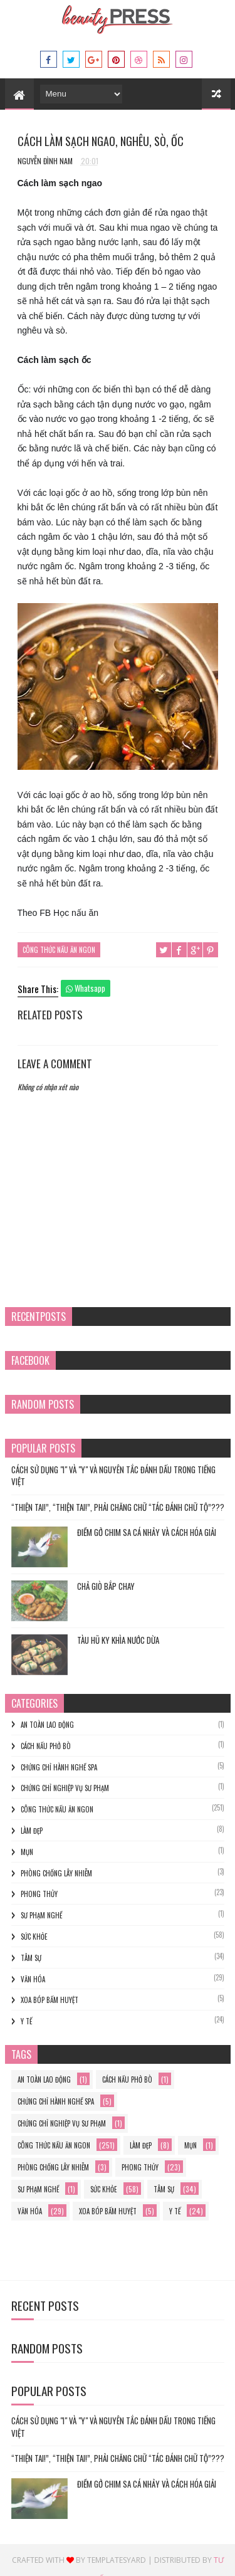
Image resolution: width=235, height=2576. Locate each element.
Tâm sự (31, 1958)
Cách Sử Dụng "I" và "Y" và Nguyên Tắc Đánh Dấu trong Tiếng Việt (113, 1475)
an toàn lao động (47, 1725)
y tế (26, 2021)
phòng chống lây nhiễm (56, 1873)
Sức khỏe (34, 1937)
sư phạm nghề (41, 1915)
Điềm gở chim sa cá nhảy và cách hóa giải (146, 1532)
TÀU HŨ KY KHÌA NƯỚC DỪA (118, 1640)
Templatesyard (116, 2560)
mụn (27, 1852)
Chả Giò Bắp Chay (106, 1586)
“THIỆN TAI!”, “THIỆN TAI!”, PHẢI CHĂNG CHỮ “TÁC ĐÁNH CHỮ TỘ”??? (117, 1507)
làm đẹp (32, 1831)
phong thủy (39, 1894)
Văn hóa (33, 1979)
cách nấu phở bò (46, 1746)
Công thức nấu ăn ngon (59, 950)
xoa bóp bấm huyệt (49, 2000)
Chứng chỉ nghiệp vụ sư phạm (65, 1788)
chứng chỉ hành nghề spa (59, 1767)
